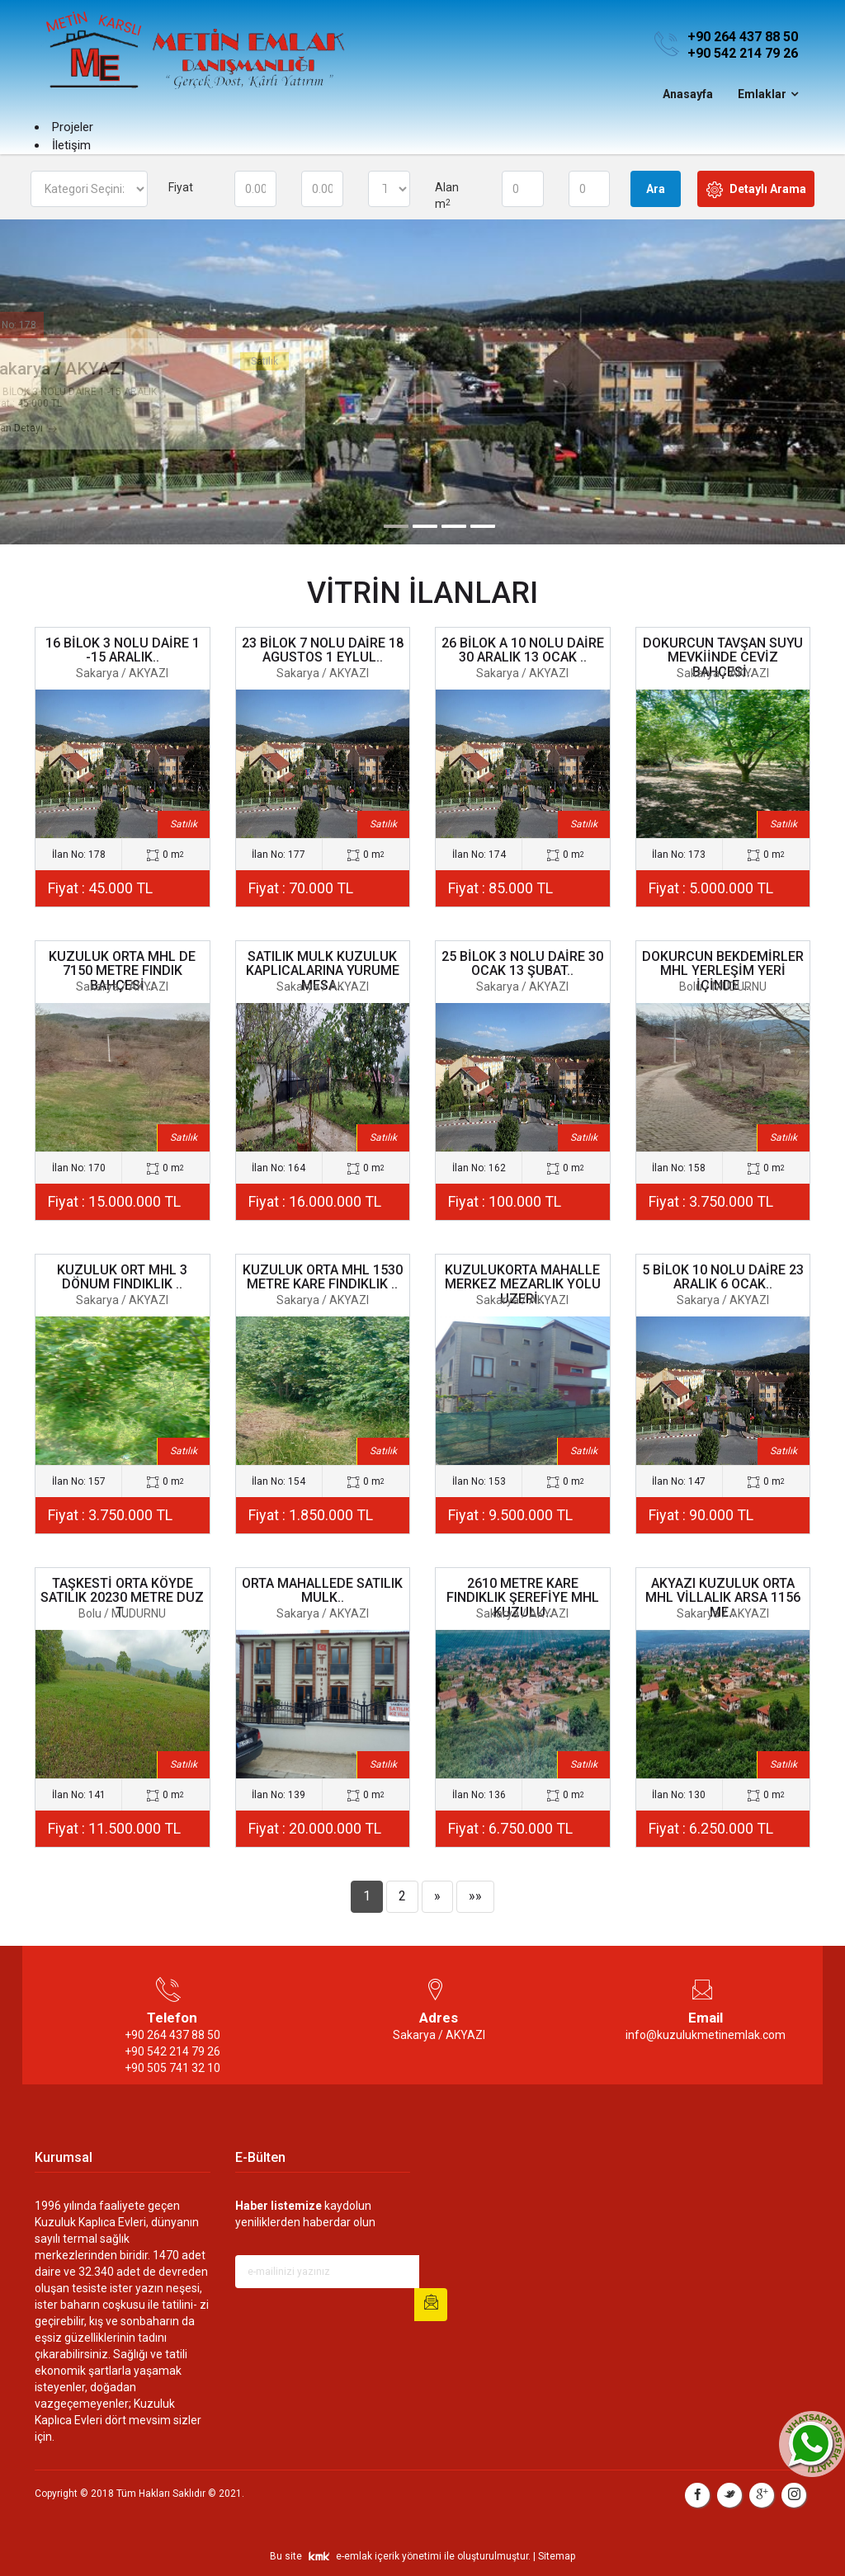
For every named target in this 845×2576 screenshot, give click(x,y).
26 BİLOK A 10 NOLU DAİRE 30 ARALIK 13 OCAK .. (522, 650)
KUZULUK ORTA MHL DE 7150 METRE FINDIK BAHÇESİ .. (122, 971)
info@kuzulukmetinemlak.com (705, 2034)
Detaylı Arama (756, 189)
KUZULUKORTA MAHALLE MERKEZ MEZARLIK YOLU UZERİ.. (523, 1284)
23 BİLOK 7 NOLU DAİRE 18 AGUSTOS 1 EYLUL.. (323, 650)
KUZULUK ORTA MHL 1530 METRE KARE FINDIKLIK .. (323, 1277)
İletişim (71, 145)
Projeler (72, 127)
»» (475, 1896)
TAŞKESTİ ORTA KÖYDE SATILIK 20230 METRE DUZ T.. (122, 1597)
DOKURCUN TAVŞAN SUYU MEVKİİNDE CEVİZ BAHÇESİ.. (723, 657)
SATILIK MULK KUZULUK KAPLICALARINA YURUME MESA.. (322, 971)
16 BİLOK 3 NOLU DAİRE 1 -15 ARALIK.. (122, 650)
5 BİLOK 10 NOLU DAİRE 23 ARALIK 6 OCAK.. (723, 1277)
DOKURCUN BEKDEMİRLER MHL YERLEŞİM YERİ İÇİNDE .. (723, 971)
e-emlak (354, 2556)
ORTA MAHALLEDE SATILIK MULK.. (322, 1590)
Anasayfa (688, 94)
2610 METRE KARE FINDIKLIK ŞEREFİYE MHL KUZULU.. (522, 1597)
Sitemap (556, 2556)
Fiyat (180, 187)
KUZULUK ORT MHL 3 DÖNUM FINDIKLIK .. (122, 1277)
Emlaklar (762, 94)
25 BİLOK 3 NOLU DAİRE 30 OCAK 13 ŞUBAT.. (522, 964)
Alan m (447, 195)
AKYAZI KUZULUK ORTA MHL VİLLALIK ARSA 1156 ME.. (722, 1597)
